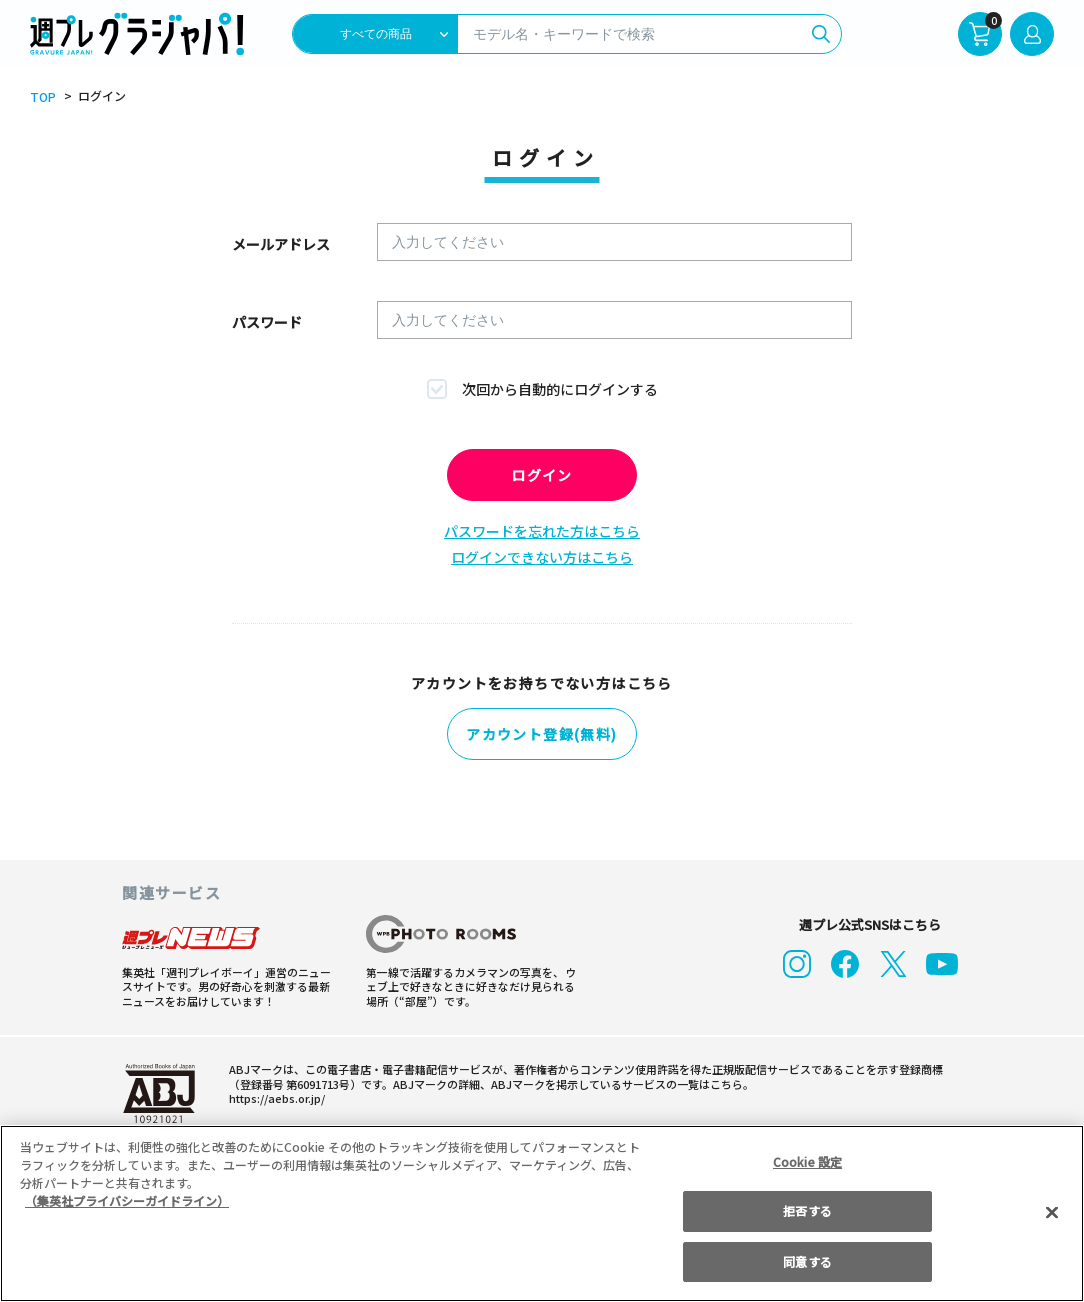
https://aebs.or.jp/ (277, 1095)
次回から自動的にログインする (560, 389)
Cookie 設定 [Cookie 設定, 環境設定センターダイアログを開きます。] (807, 1161)
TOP (43, 97)
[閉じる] (1052, 1212)
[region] (542, 1213)
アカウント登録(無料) (541, 734)
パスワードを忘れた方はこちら (542, 531)
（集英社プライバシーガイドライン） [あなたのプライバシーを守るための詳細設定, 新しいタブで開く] (127, 1200)
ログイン (542, 475)
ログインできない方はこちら (542, 557)
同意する (807, 1261)
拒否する (807, 1210)
